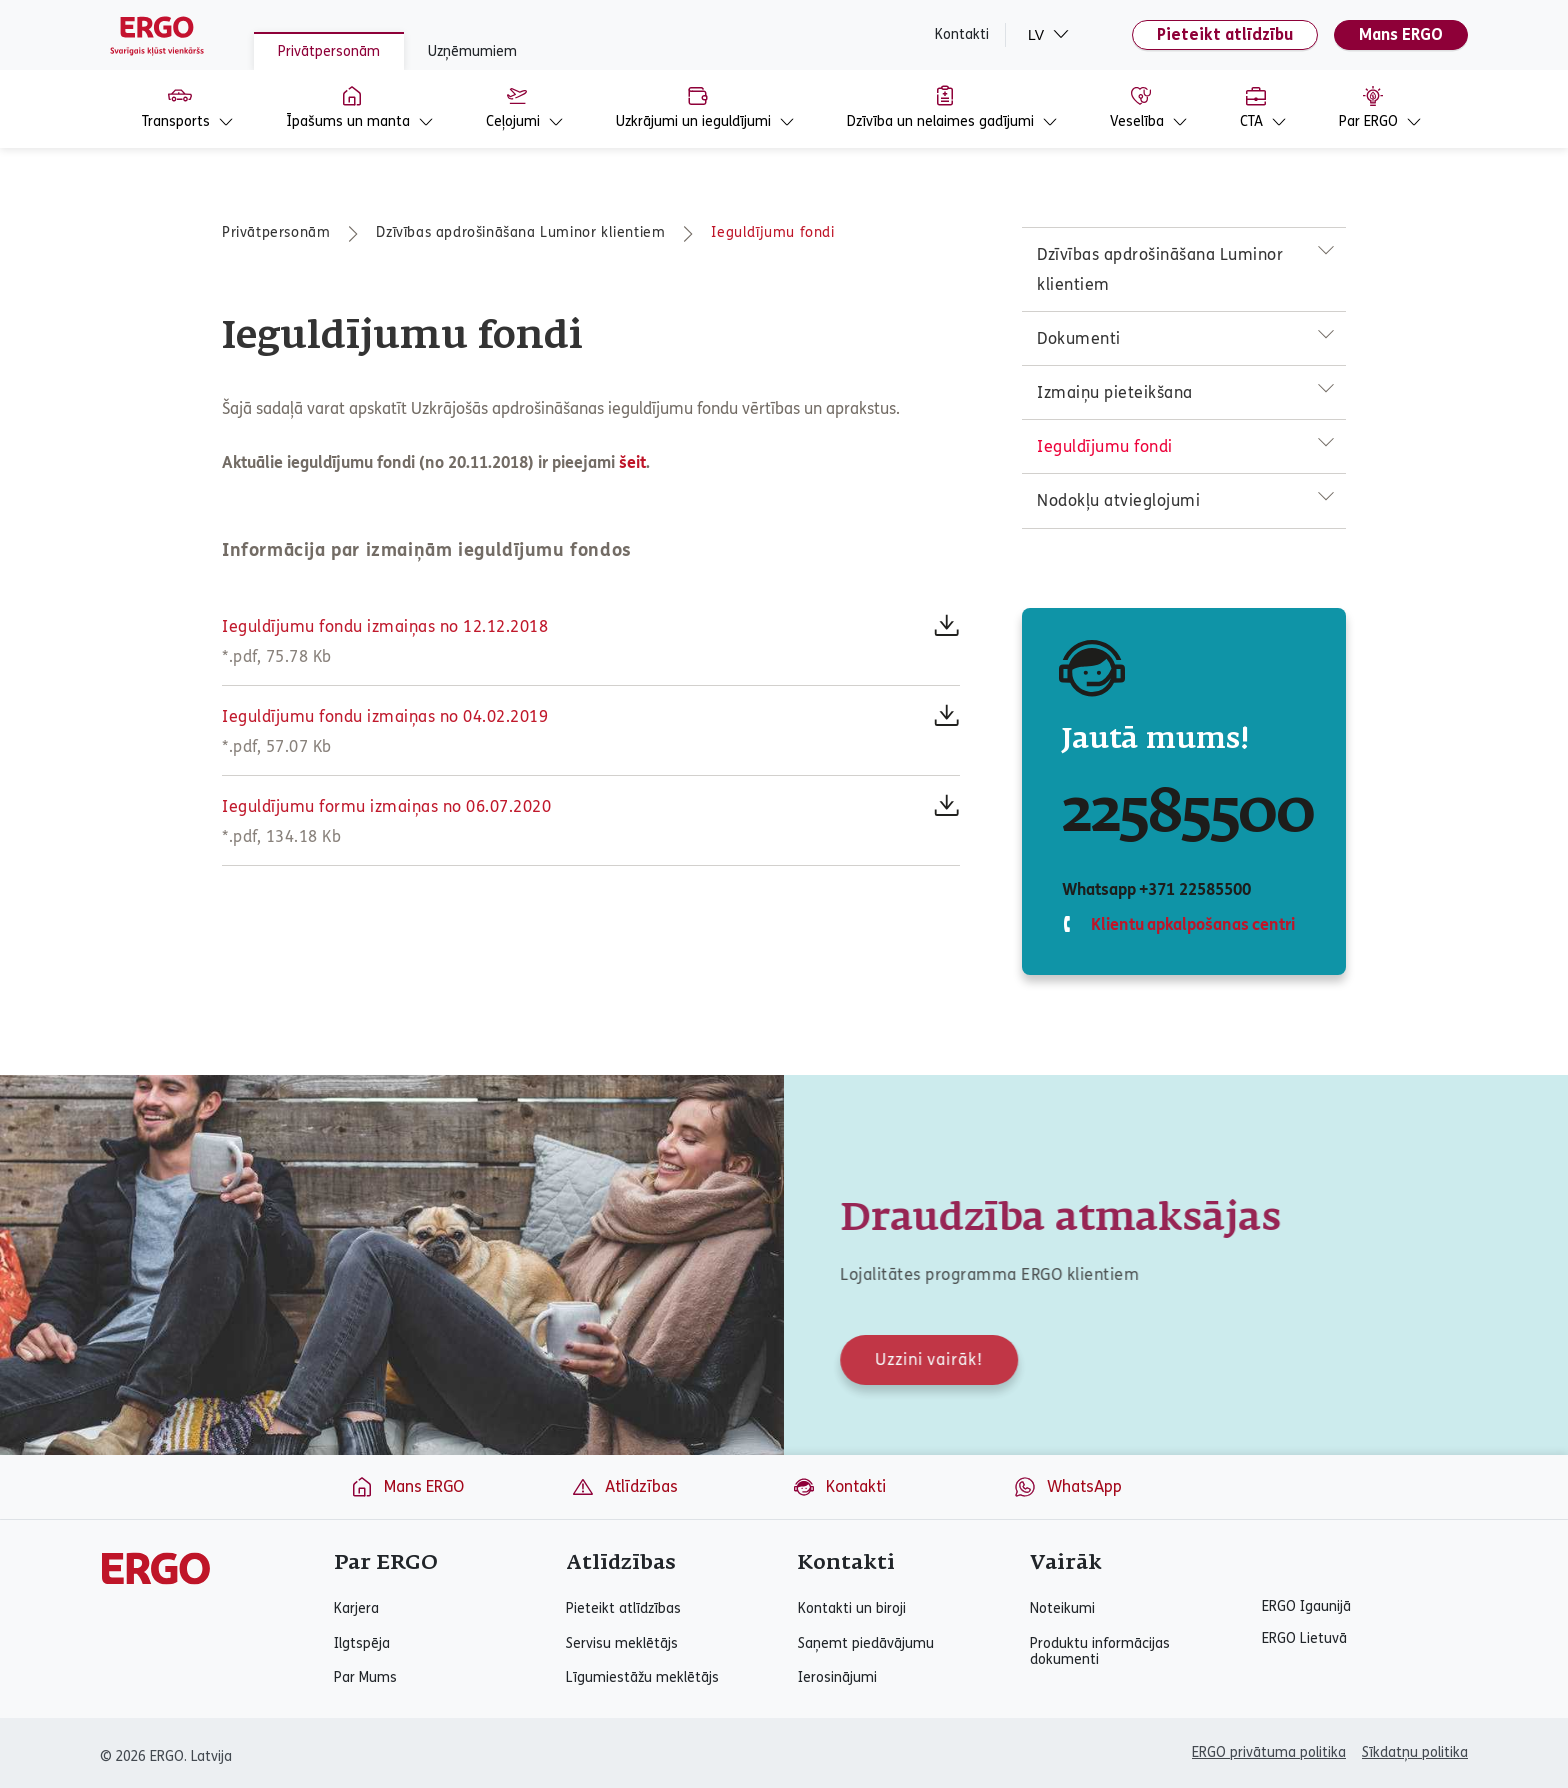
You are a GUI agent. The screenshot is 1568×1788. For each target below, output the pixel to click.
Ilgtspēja (362, 1644)
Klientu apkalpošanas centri (1191, 924)
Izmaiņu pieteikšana (1115, 392)
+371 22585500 (1194, 889)
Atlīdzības (624, 1487)
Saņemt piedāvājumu (866, 1644)
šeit (632, 462)
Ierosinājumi (837, 1678)
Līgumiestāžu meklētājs (642, 1678)
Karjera (356, 1609)
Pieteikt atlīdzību (1225, 34)
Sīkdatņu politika (1415, 1752)
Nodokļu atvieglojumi (1118, 500)
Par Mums (365, 1678)
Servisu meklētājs (622, 1644)
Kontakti (962, 35)
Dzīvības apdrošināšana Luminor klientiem (520, 232)
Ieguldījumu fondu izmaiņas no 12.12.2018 (385, 626)
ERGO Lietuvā (1304, 1639)
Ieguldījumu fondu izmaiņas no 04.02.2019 (385, 716)
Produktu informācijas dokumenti (1100, 1652)
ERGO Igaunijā (1306, 1607)
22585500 (1188, 814)
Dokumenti (1079, 338)
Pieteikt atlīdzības (623, 1609)
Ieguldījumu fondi (772, 232)
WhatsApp (1067, 1487)
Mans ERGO (1401, 34)
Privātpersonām (329, 51)
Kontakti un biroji (852, 1609)
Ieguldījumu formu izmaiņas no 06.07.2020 (386, 806)
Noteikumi (1062, 1609)
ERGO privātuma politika (1269, 1752)
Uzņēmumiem (472, 51)
